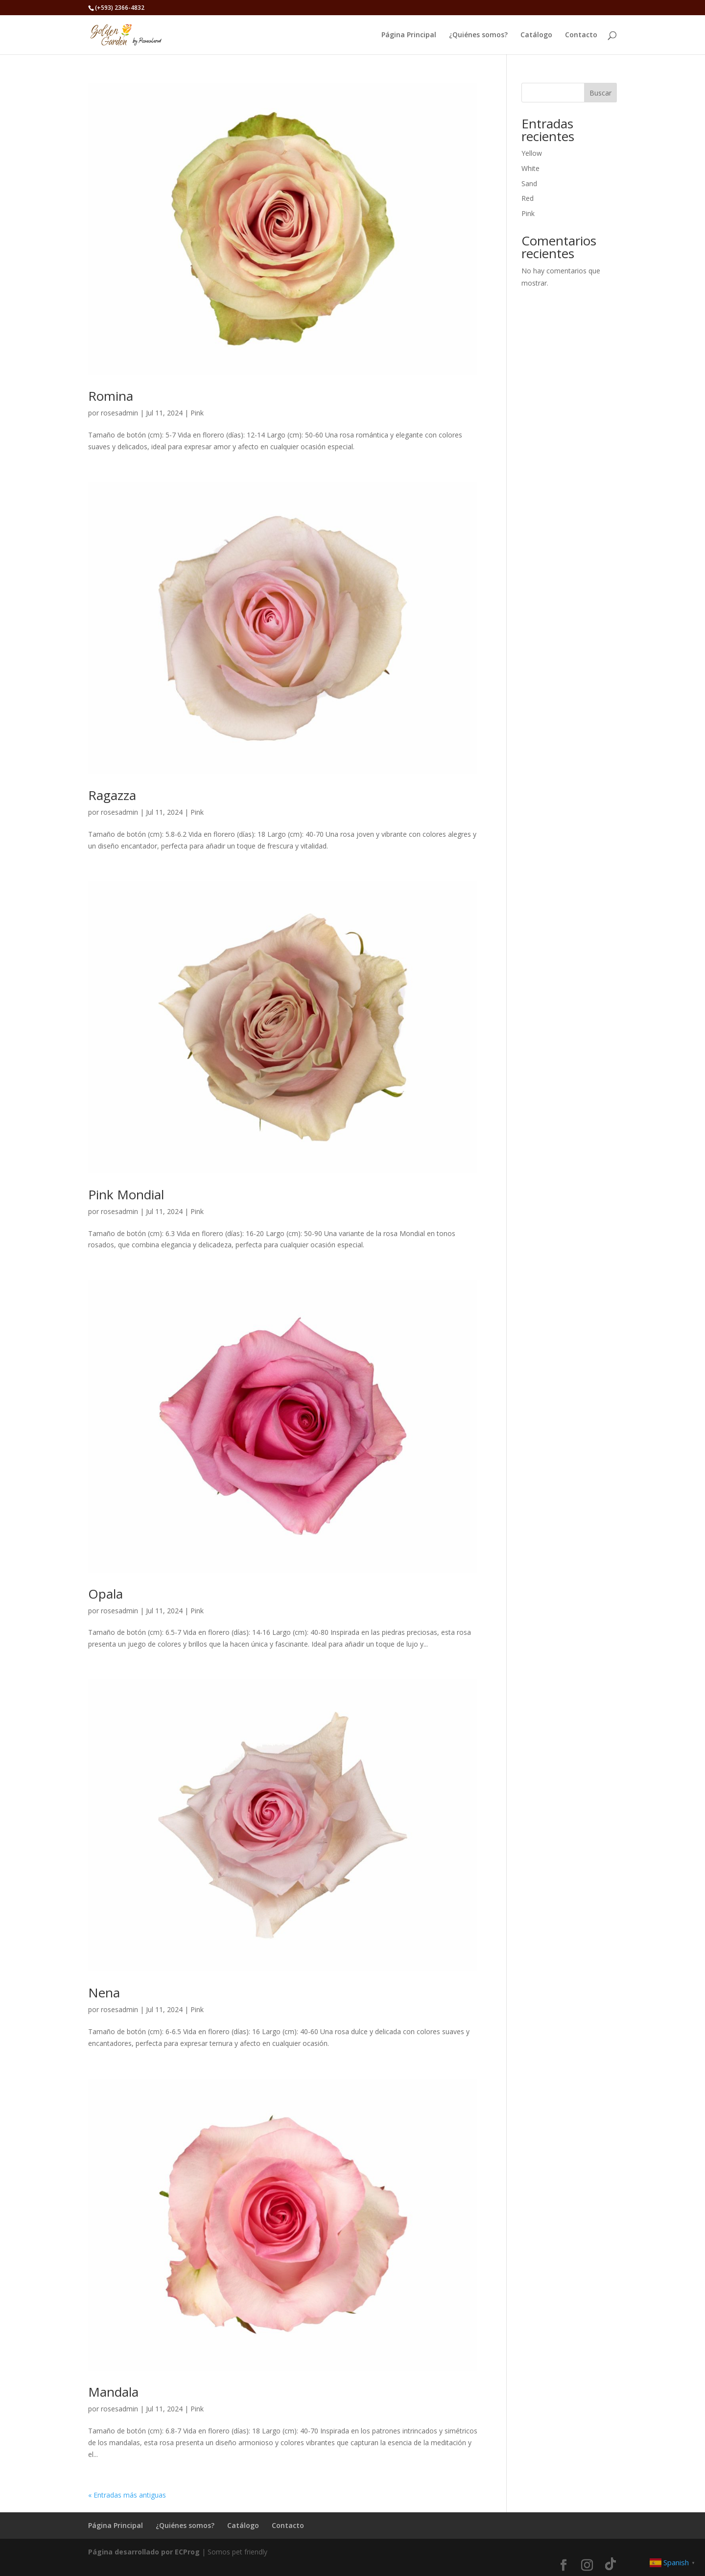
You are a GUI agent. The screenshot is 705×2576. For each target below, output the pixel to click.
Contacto (581, 35)
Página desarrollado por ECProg (144, 2551)
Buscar (600, 92)
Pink (197, 412)
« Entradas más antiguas (127, 2495)
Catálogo (536, 35)
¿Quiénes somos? (478, 35)
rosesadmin (119, 412)
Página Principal (408, 35)
